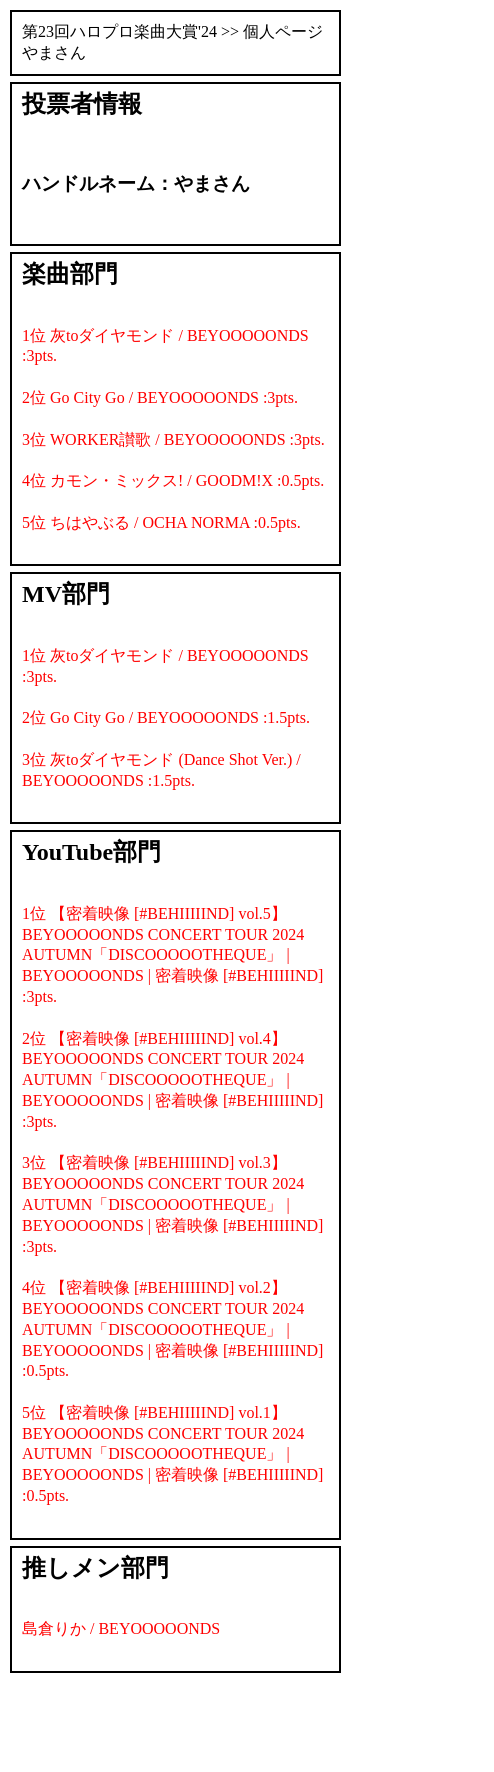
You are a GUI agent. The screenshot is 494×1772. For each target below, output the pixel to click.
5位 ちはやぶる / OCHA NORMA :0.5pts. (161, 522)
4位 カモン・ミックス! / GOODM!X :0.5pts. (173, 480)
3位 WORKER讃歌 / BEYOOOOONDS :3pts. (173, 439)
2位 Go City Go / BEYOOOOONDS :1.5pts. (166, 717)
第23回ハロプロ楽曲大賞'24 (119, 31)
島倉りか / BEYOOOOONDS (121, 1628)
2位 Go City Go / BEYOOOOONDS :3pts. (160, 397)
